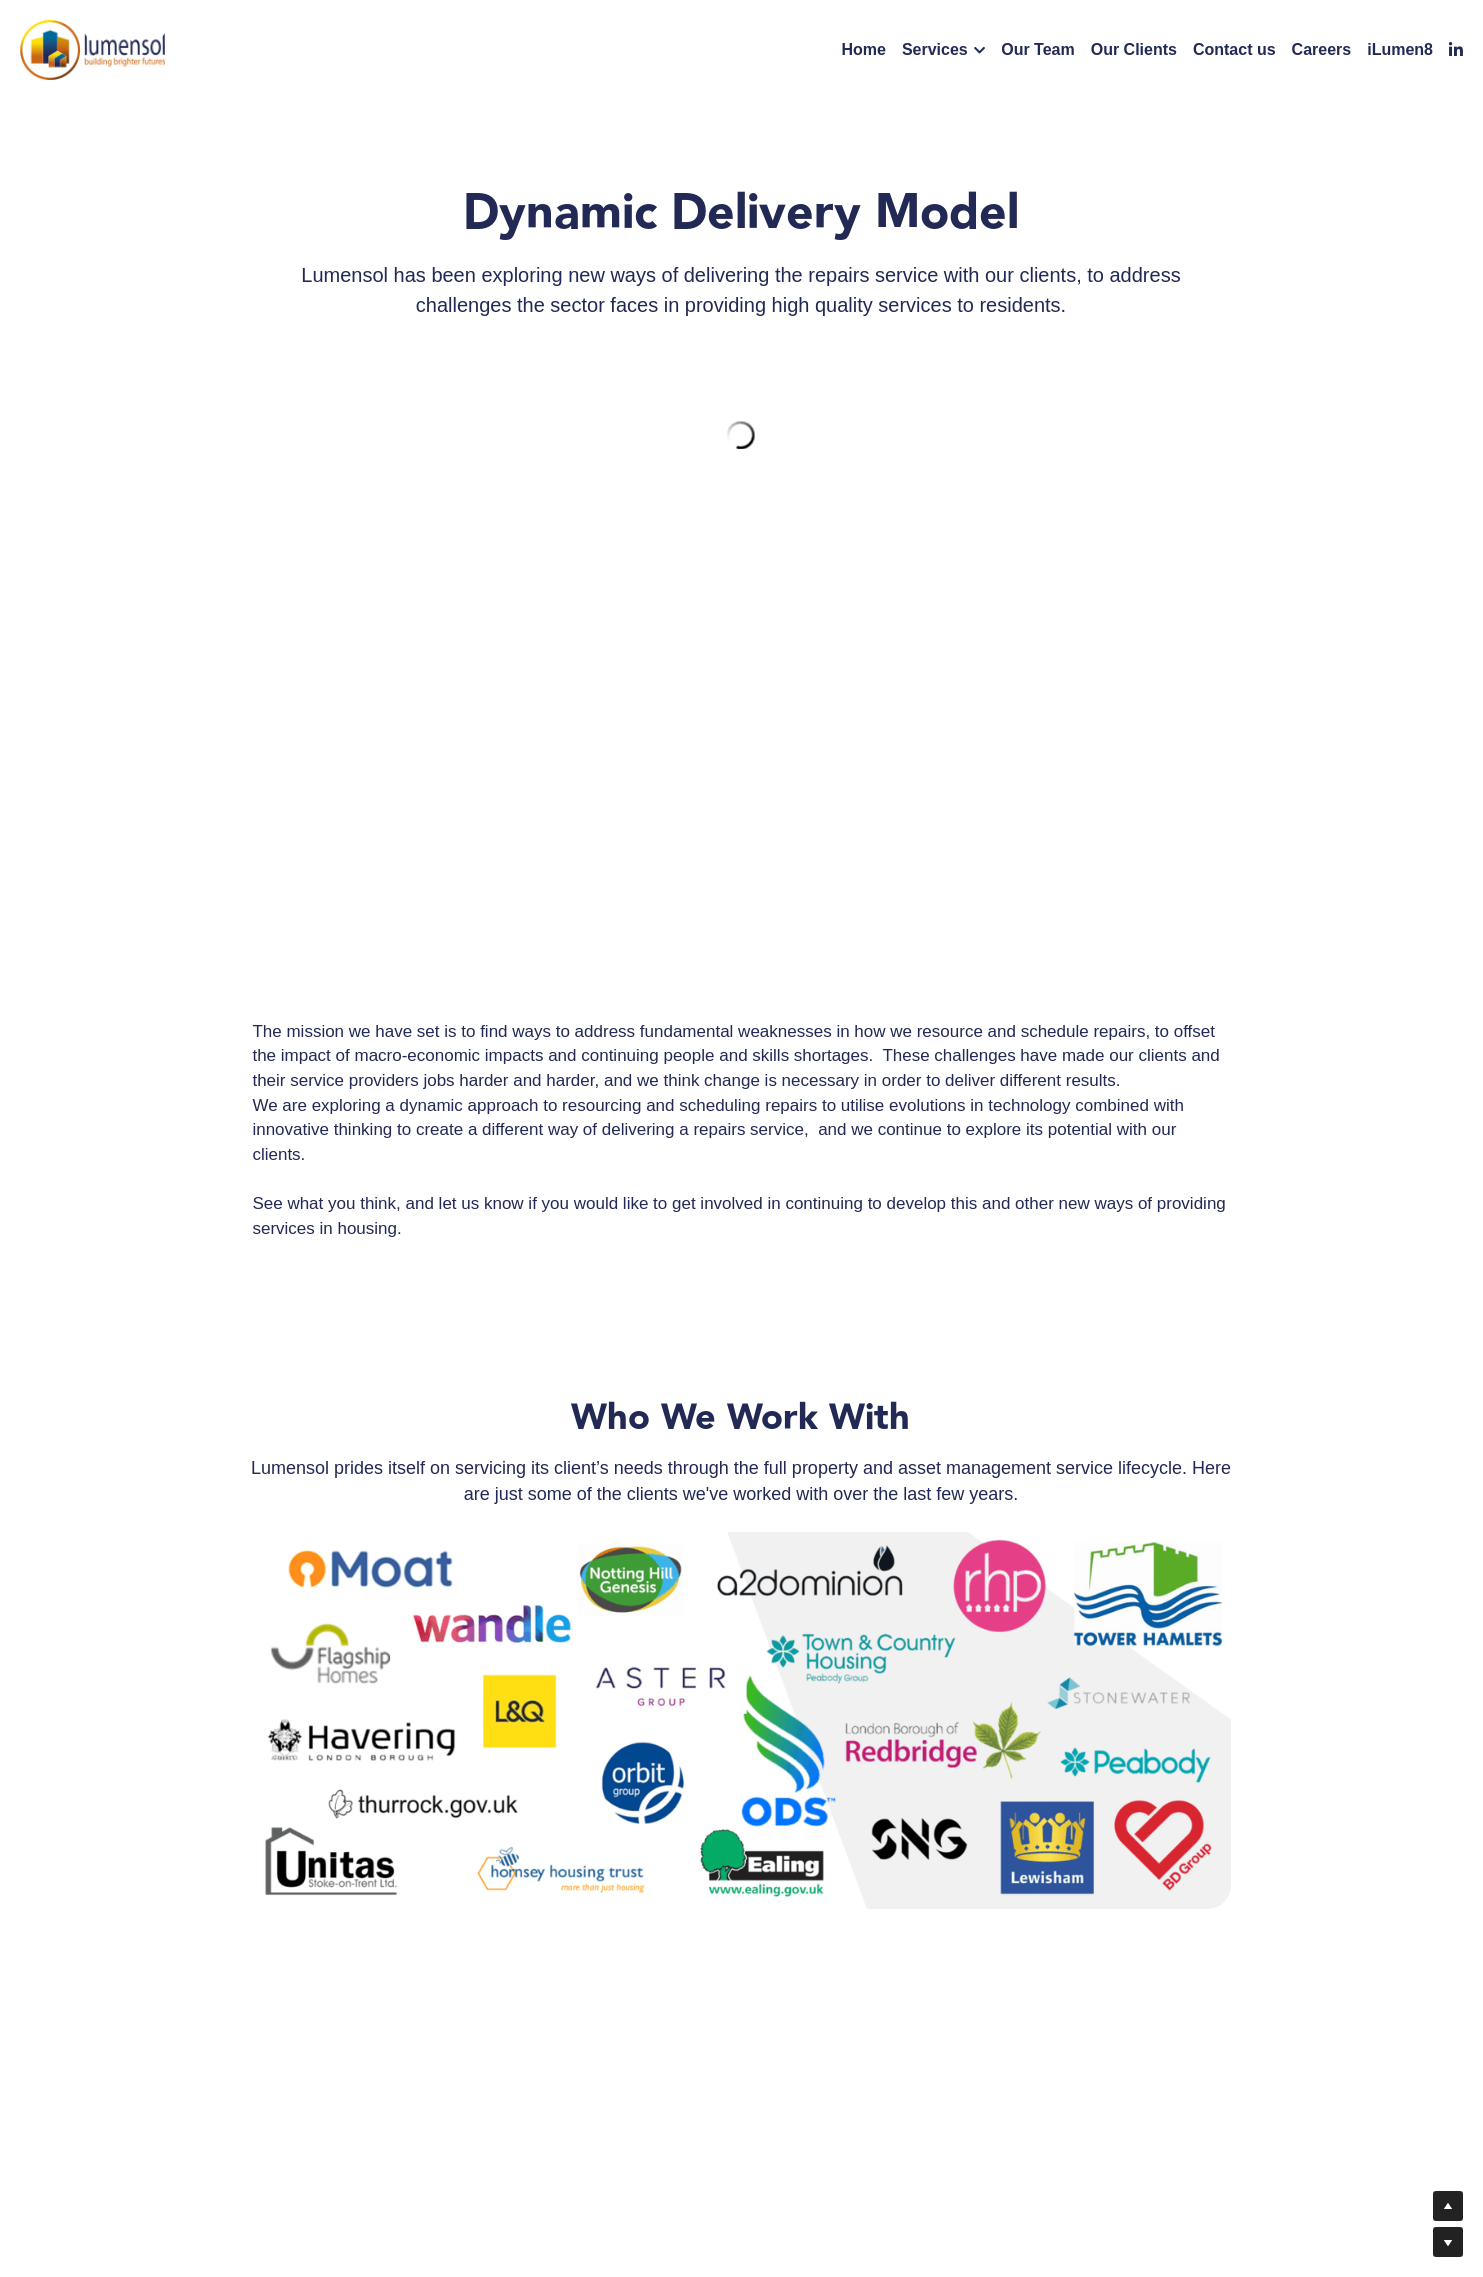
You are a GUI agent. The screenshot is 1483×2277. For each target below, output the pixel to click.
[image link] (92, 48)
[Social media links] (1456, 50)
